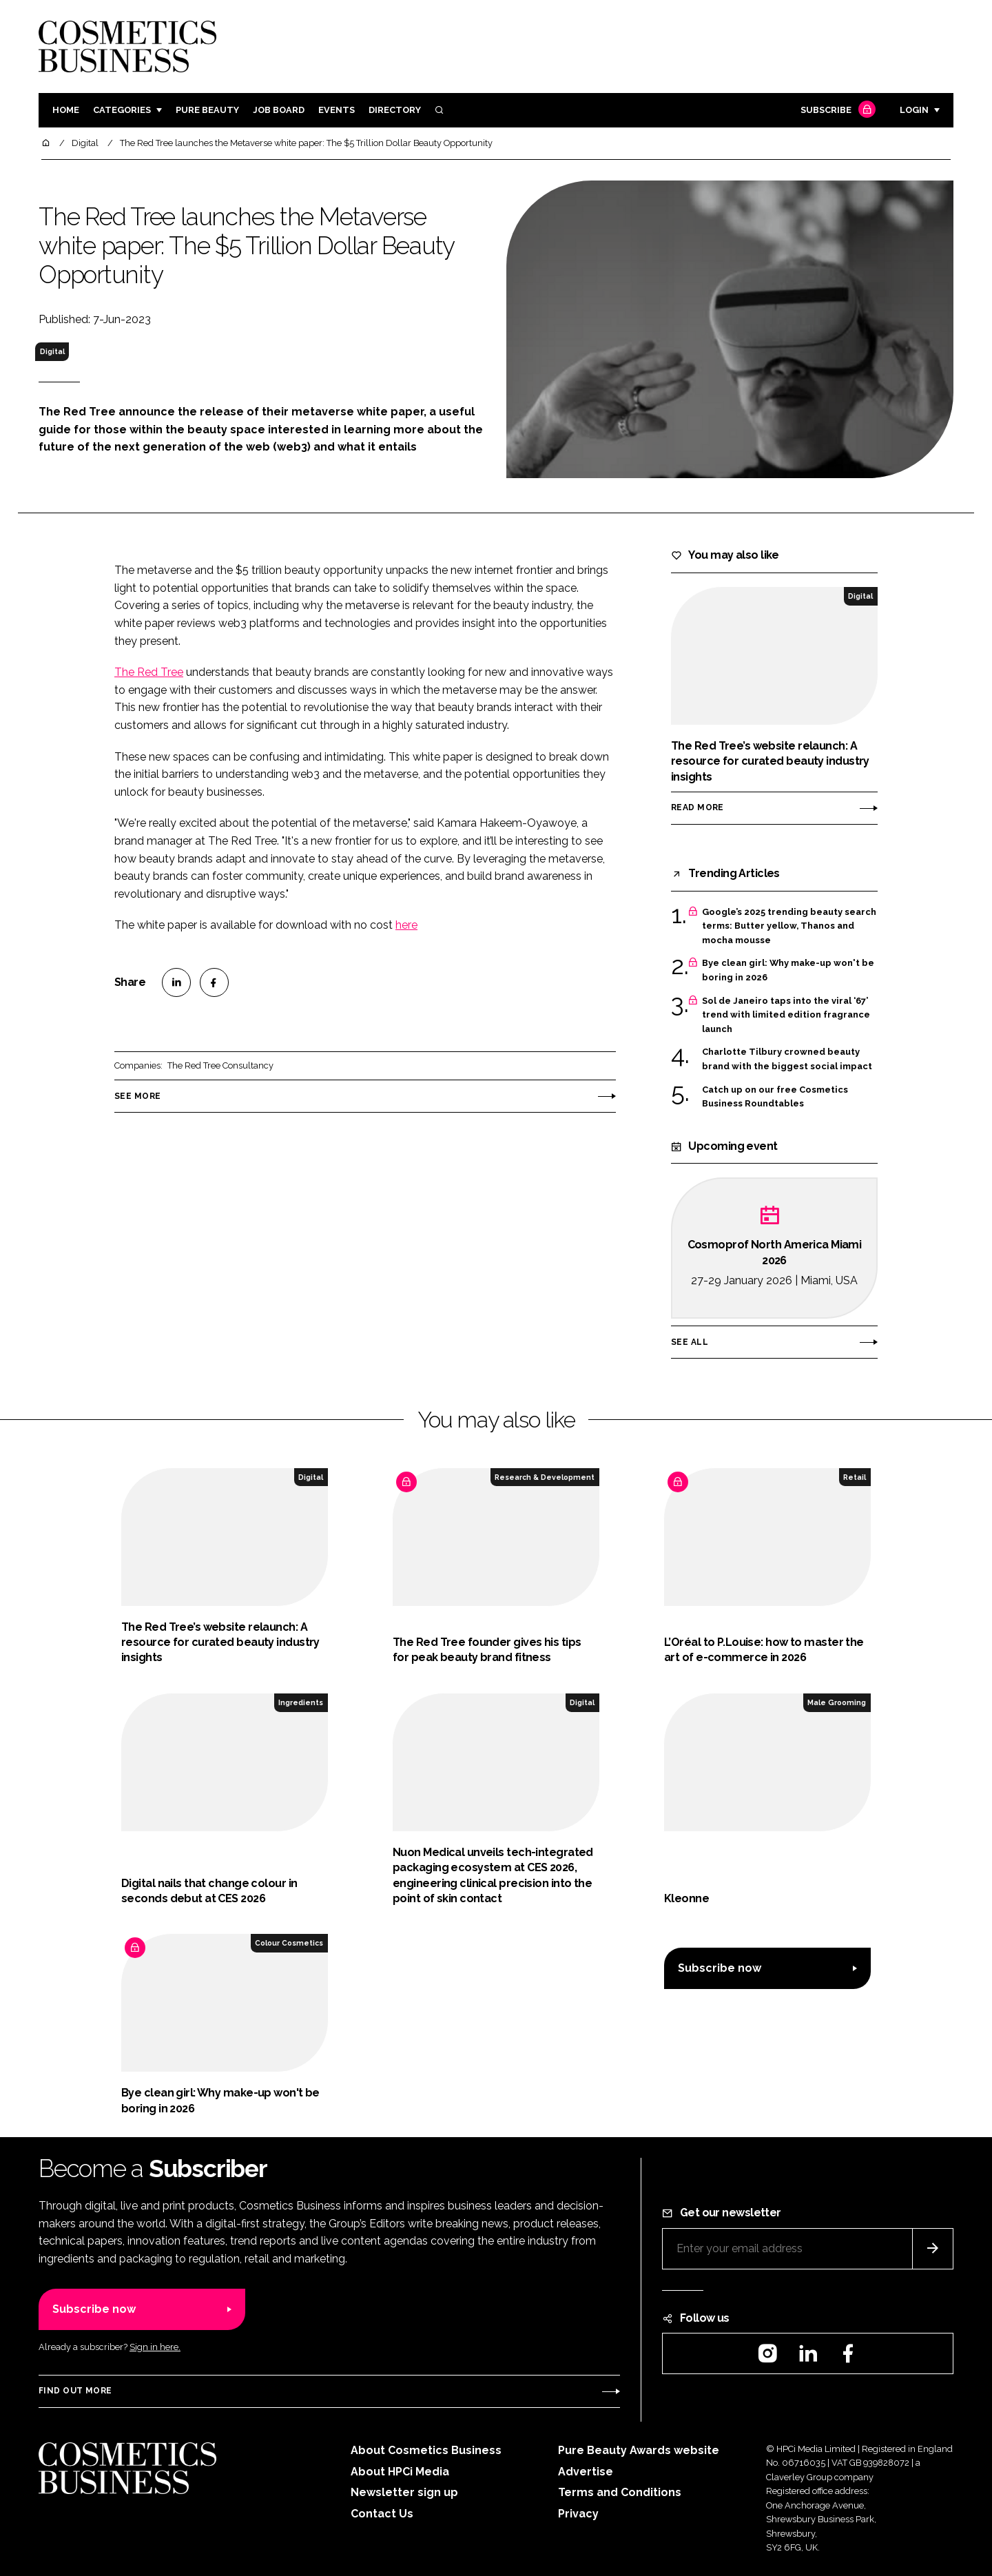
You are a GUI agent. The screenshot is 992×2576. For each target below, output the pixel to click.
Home (65, 110)
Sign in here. (155, 2347)
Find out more (75, 2390)
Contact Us (382, 2513)
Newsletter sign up (404, 2492)
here (406, 924)
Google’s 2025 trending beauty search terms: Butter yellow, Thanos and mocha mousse (789, 926)
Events (336, 110)
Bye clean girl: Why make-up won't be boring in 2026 (788, 970)
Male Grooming (836, 1702)
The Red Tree (148, 672)
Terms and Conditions (619, 2492)
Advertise (585, 2471)
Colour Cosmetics (289, 1943)
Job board (278, 110)
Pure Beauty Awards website (638, 2450)
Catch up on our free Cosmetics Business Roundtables (775, 1097)
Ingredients (300, 1702)
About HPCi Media (400, 2471)
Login (914, 110)
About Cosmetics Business (426, 2450)
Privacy (578, 2513)
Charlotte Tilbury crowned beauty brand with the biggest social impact (787, 1059)
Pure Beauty (207, 110)
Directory (395, 110)
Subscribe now (719, 1968)
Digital (52, 351)
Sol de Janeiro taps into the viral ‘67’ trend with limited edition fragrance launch (786, 1015)
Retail (854, 1477)
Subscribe (836, 110)
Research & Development (545, 1477)
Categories (122, 110)
